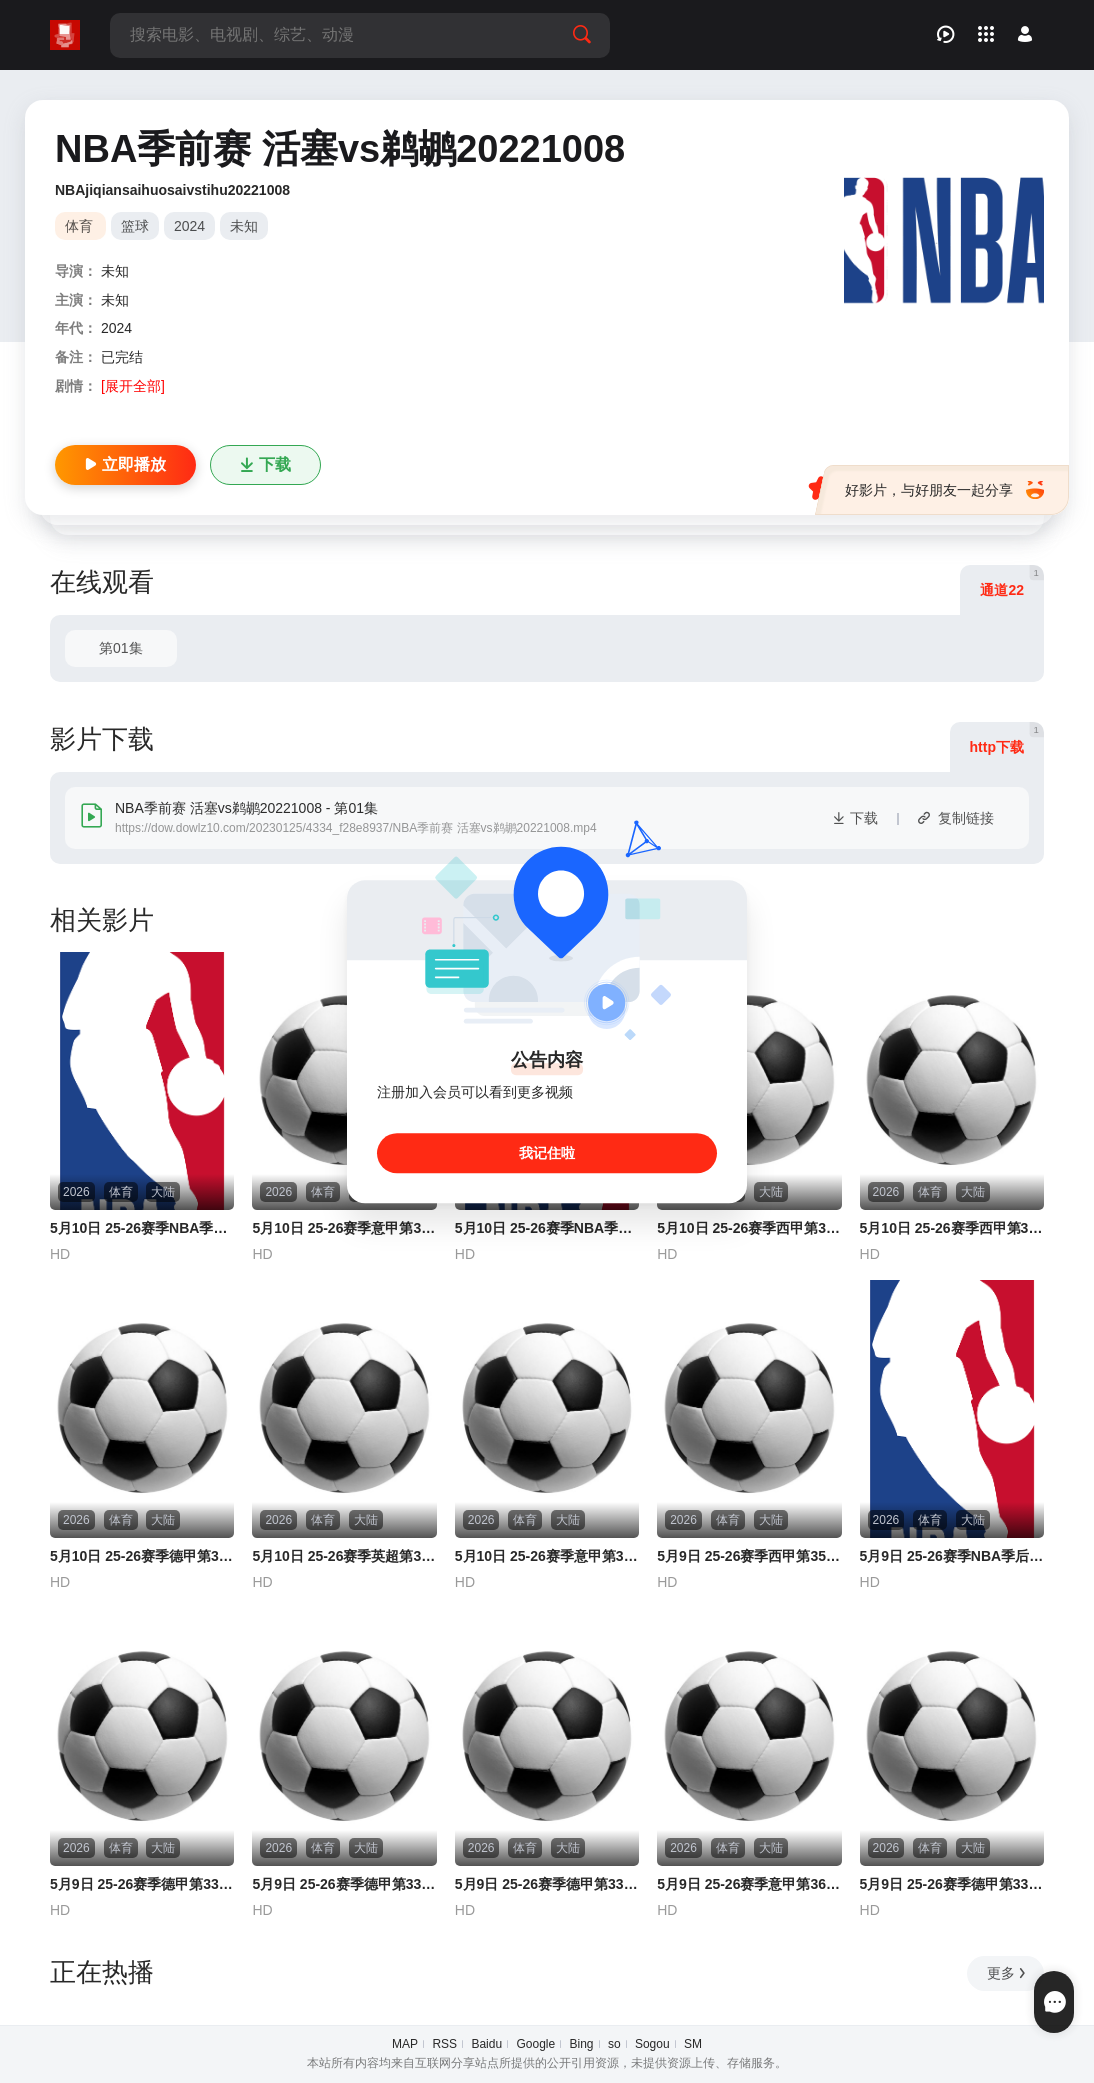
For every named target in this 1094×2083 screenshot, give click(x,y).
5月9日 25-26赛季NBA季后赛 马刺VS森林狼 (952, 1556)
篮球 (135, 226)
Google (535, 2044)
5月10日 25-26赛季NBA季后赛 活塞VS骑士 (547, 1228)
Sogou (652, 2044)
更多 (1007, 1973)
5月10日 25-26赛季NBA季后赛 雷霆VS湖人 (142, 1228)
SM (693, 2044)
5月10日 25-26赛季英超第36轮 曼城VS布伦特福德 (344, 1556)
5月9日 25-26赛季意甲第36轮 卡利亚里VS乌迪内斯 (749, 1884)
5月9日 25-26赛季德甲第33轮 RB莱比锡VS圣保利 (547, 1884)
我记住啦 (547, 1153)
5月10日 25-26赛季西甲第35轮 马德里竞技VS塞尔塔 (749, 1228)
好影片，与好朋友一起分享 (944, 490)
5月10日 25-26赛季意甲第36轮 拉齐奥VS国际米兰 (547, 1556)
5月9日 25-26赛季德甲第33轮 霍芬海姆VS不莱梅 (952, 1884)
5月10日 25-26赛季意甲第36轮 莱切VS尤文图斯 (344, 1228)
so (614, 2044)
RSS (444, 2044)
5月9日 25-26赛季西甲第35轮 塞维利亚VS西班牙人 (749, 1556)
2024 (189, 226)
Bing (582, 2044)
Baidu (486, 2044)
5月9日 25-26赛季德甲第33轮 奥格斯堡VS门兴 (344, 1884)
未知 (244, 226)
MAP (405, 2044)
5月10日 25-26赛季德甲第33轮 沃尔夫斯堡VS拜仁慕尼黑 (142, 1556)
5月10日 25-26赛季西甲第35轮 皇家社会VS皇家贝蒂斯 (952, 1228)
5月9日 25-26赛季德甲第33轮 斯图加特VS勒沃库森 (142, 1884)
